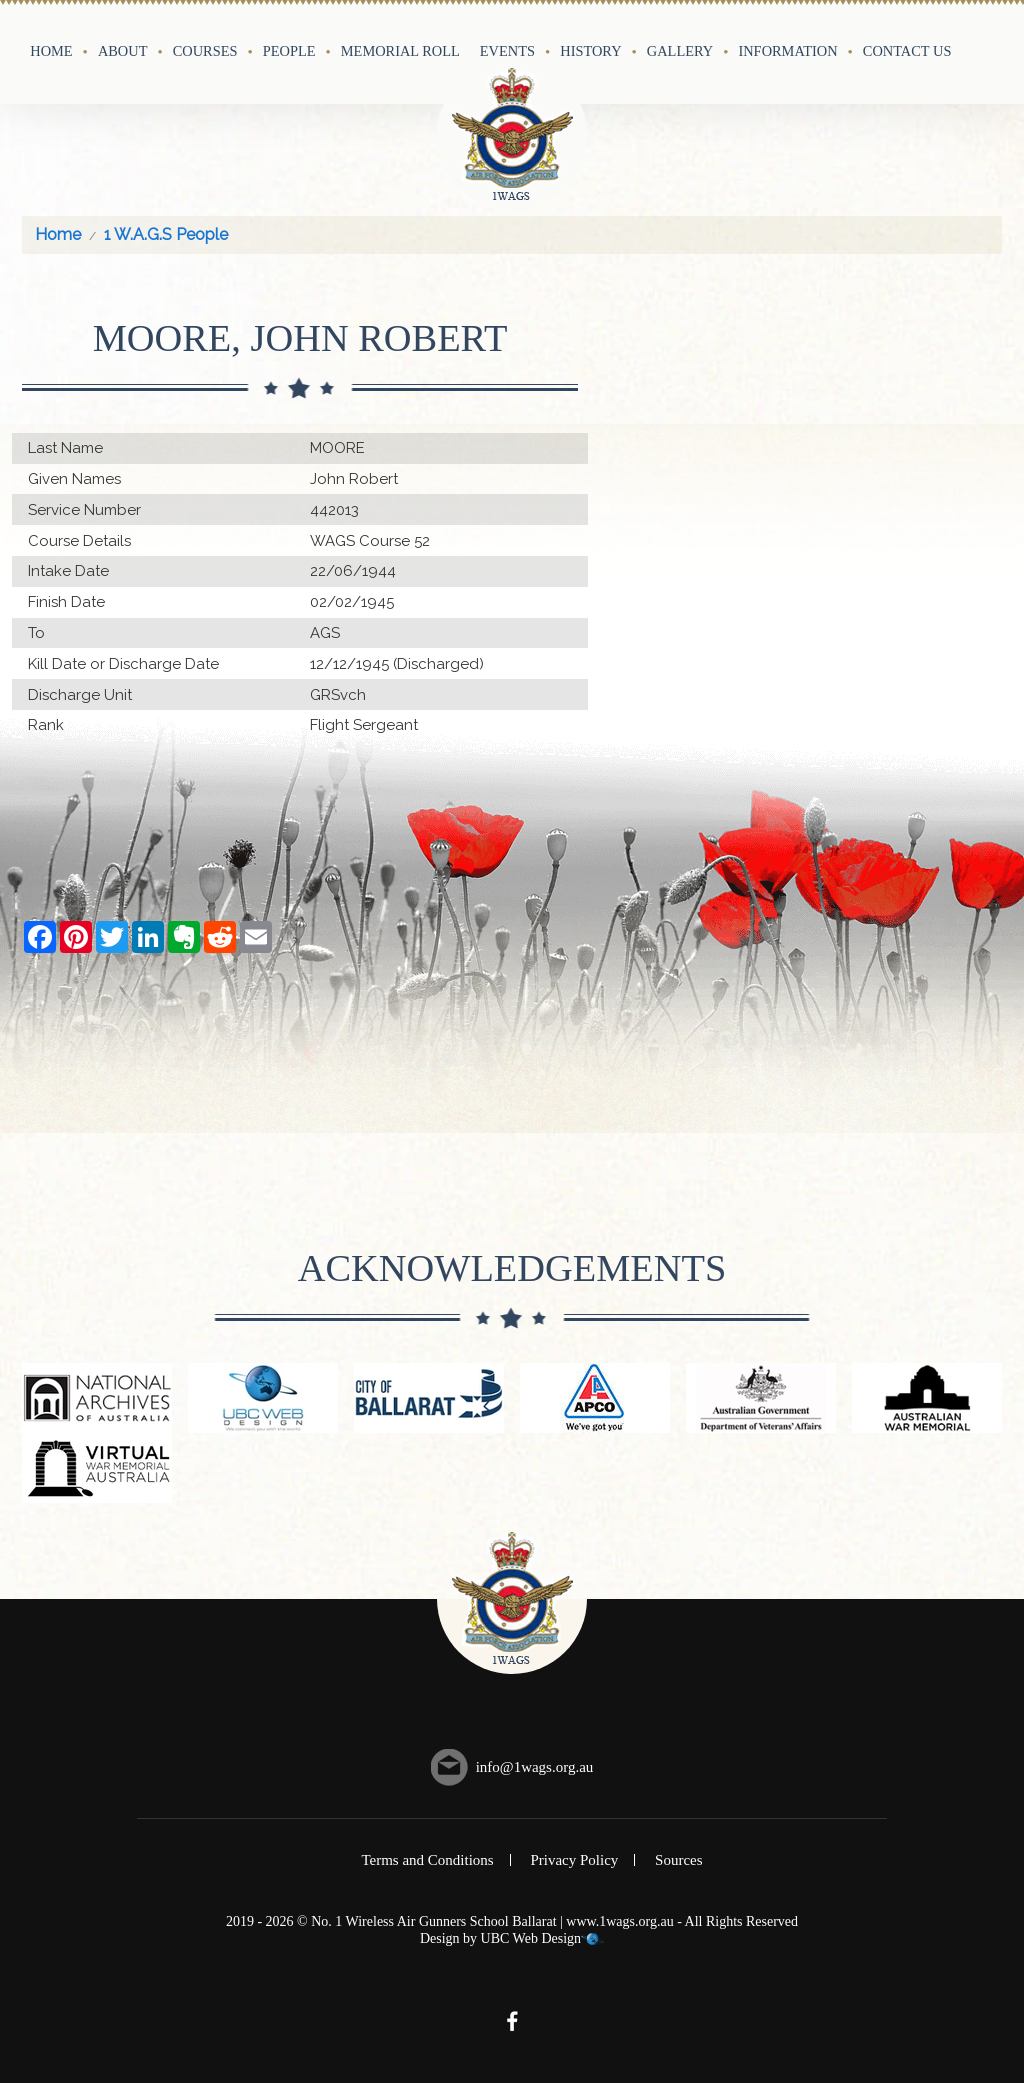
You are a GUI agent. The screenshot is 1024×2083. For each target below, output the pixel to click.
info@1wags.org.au (535, 1767)
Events (507, 51)
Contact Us (907, 51)
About (123, 51)
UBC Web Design (531, 1938)
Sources (679, 1860)
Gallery (680, 51)
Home (51, 51)
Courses (205, 51)
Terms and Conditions (427, 1860)
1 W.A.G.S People (166, 234)
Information (787, 51)
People (289, 51)
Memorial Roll (400, 51)
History (590, 51)
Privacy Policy (574, 1860)
